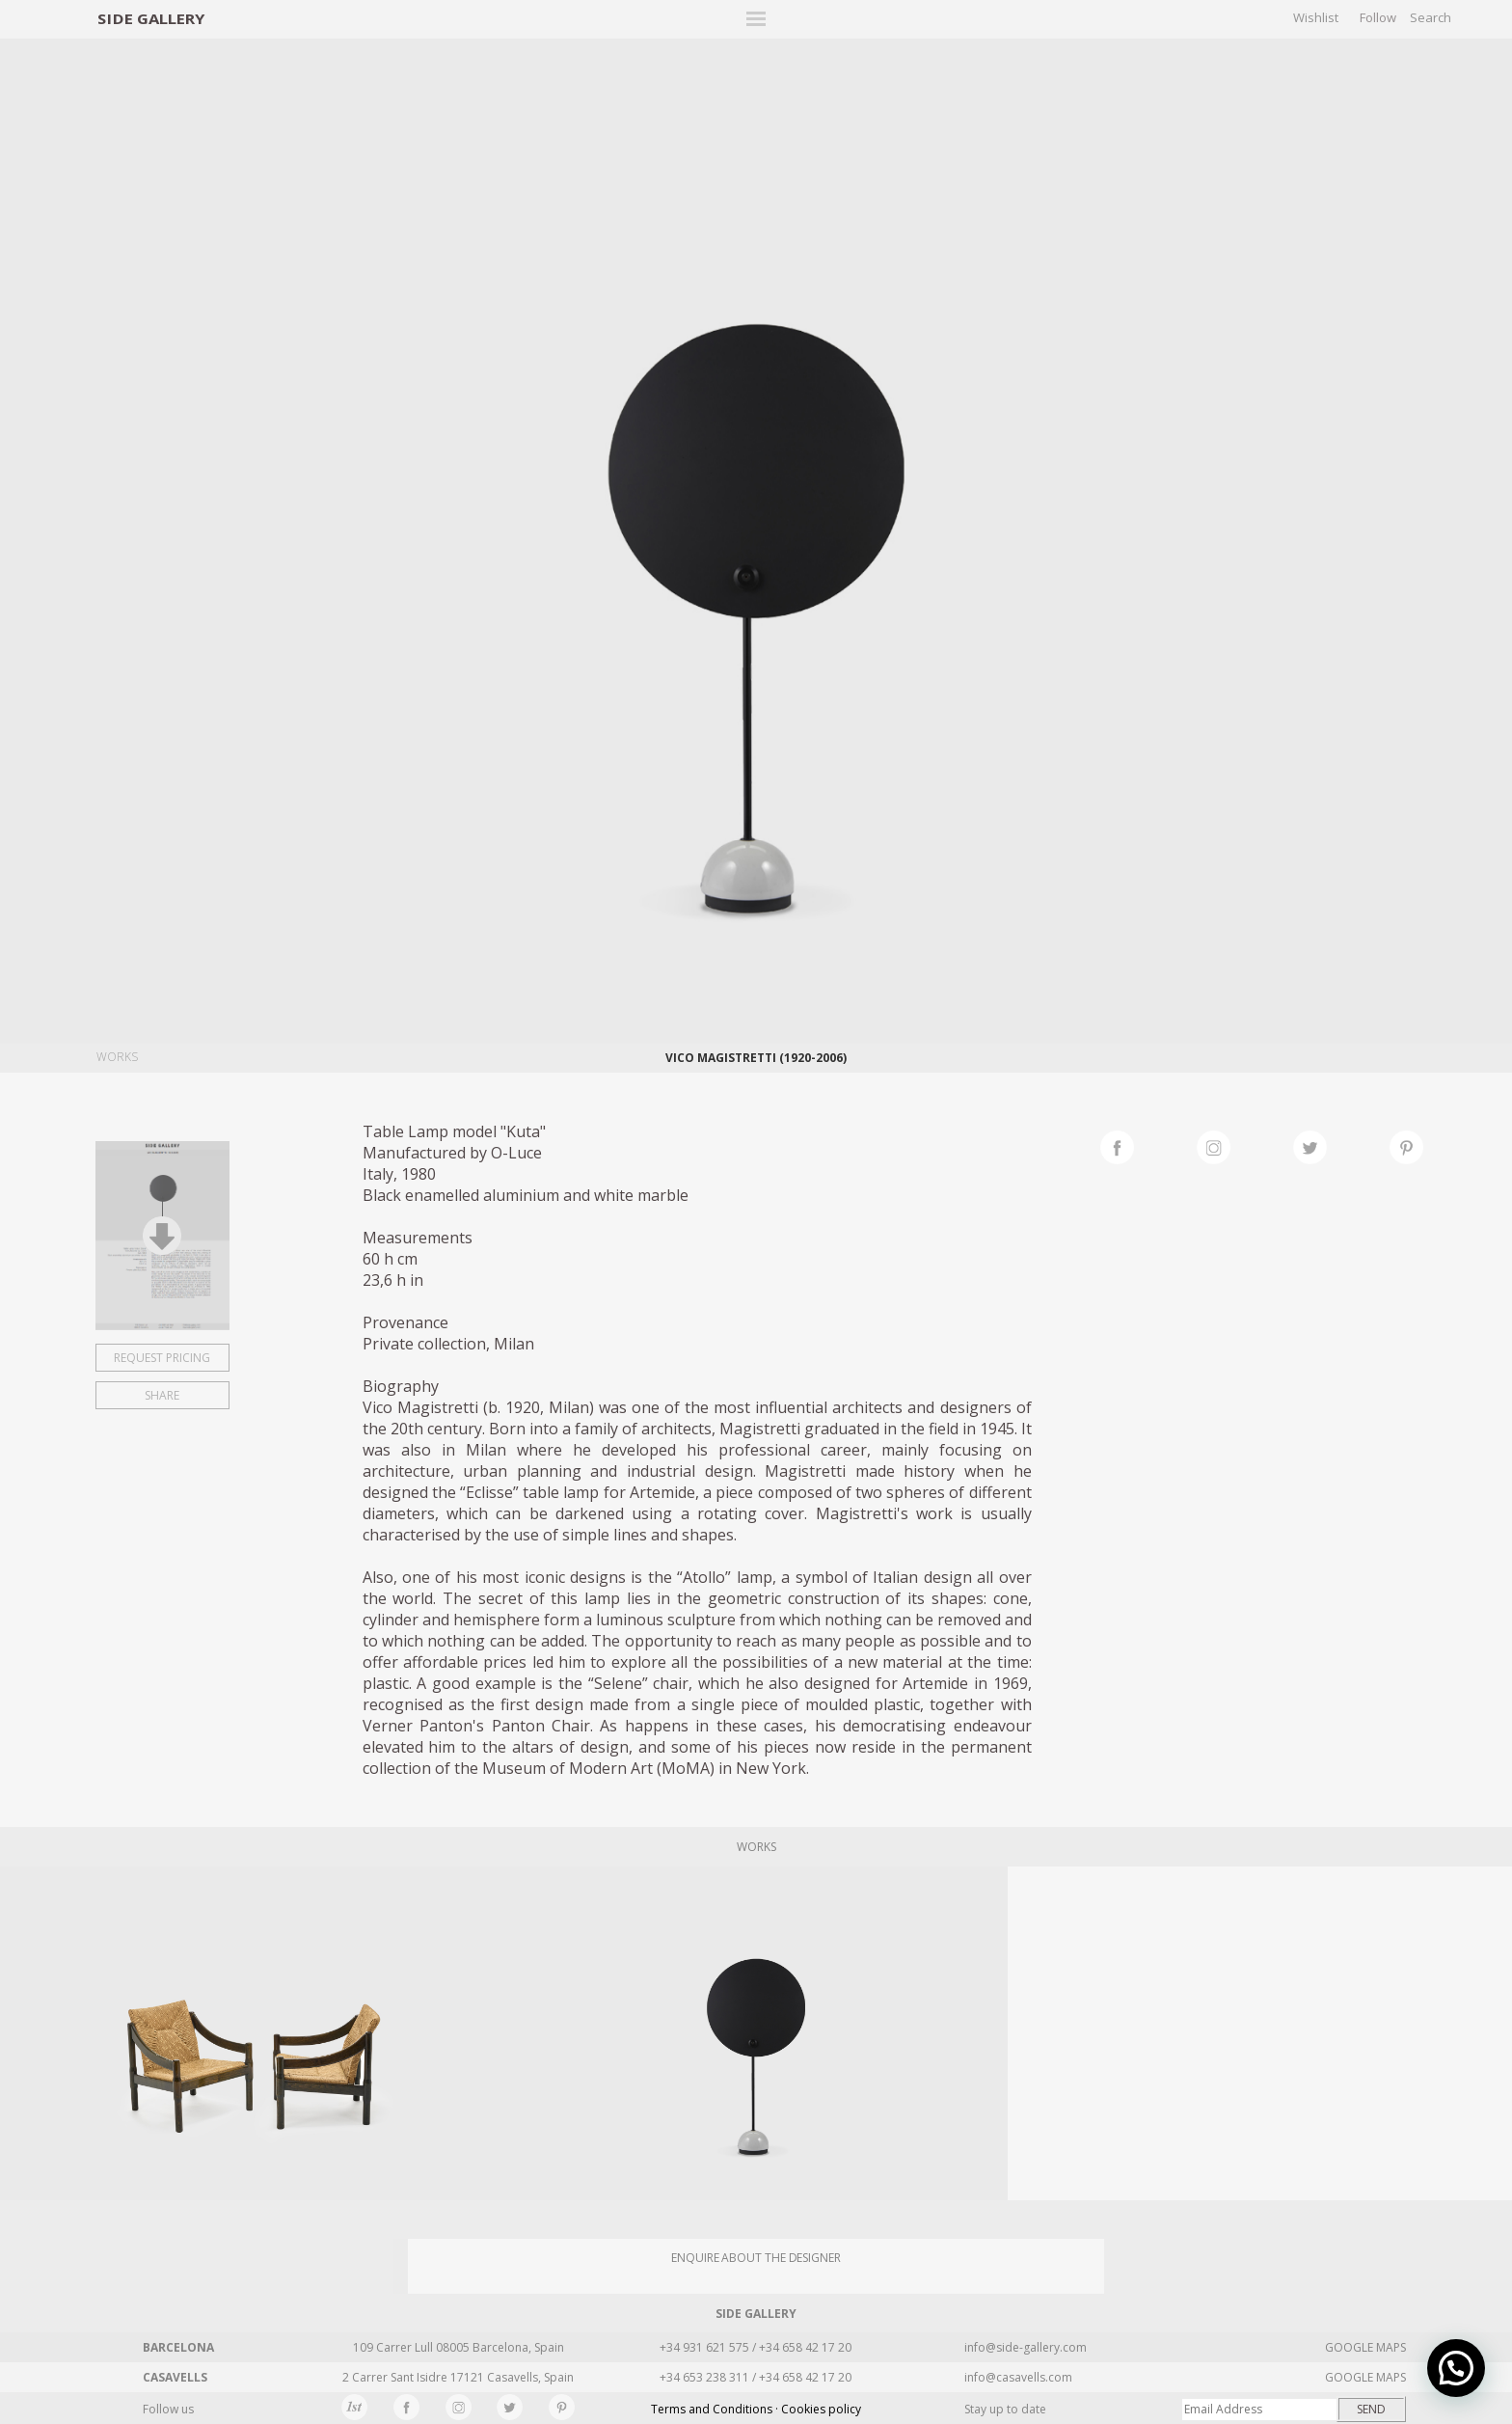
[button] (1456, 2368)
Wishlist (1315, 17)
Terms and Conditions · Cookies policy (756, 2409)
